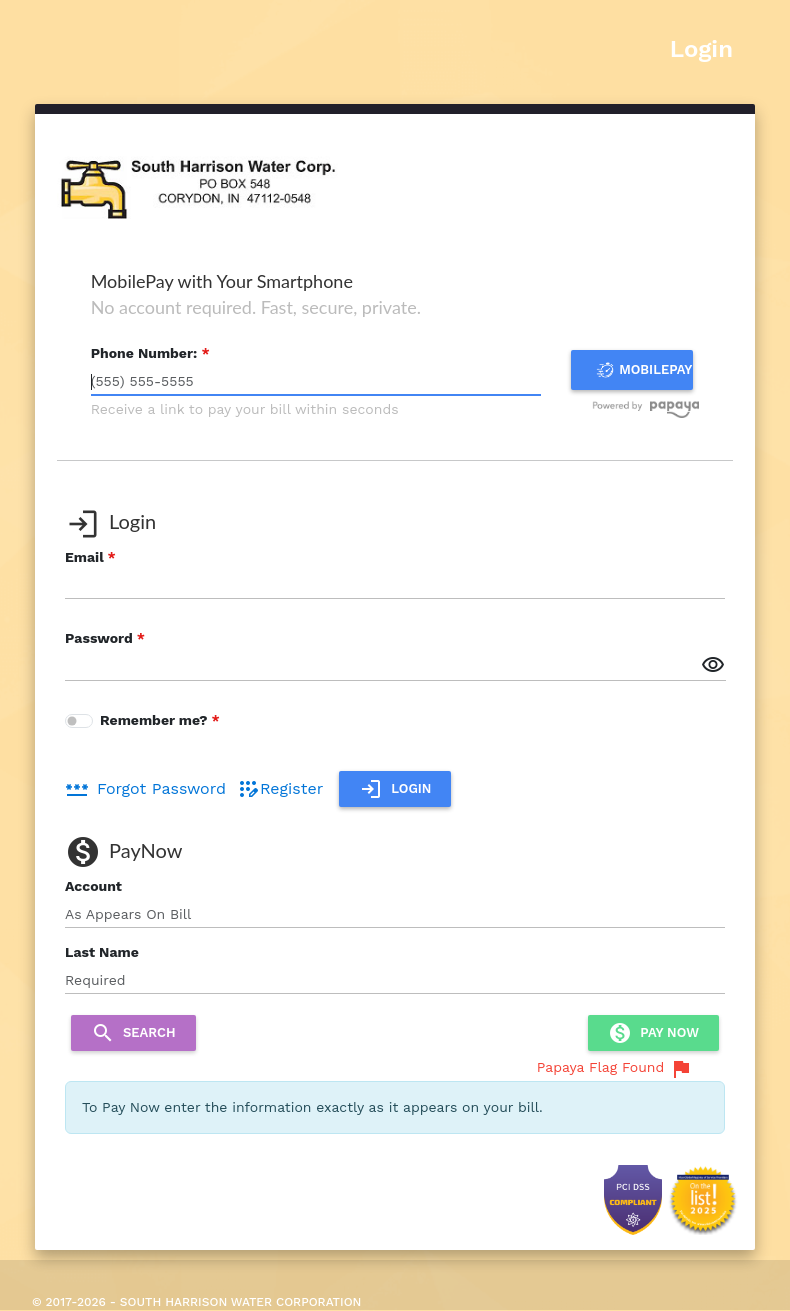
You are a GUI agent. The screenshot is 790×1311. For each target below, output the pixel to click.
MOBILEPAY (641, 370)
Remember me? (156, 720)
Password (99, 638)
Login (701, 49)
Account (93, 886)
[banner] (195, 183)
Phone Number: (144, 353)
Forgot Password (145, 789)
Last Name (102, 952)
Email (84, 557)
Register (279, 789)
